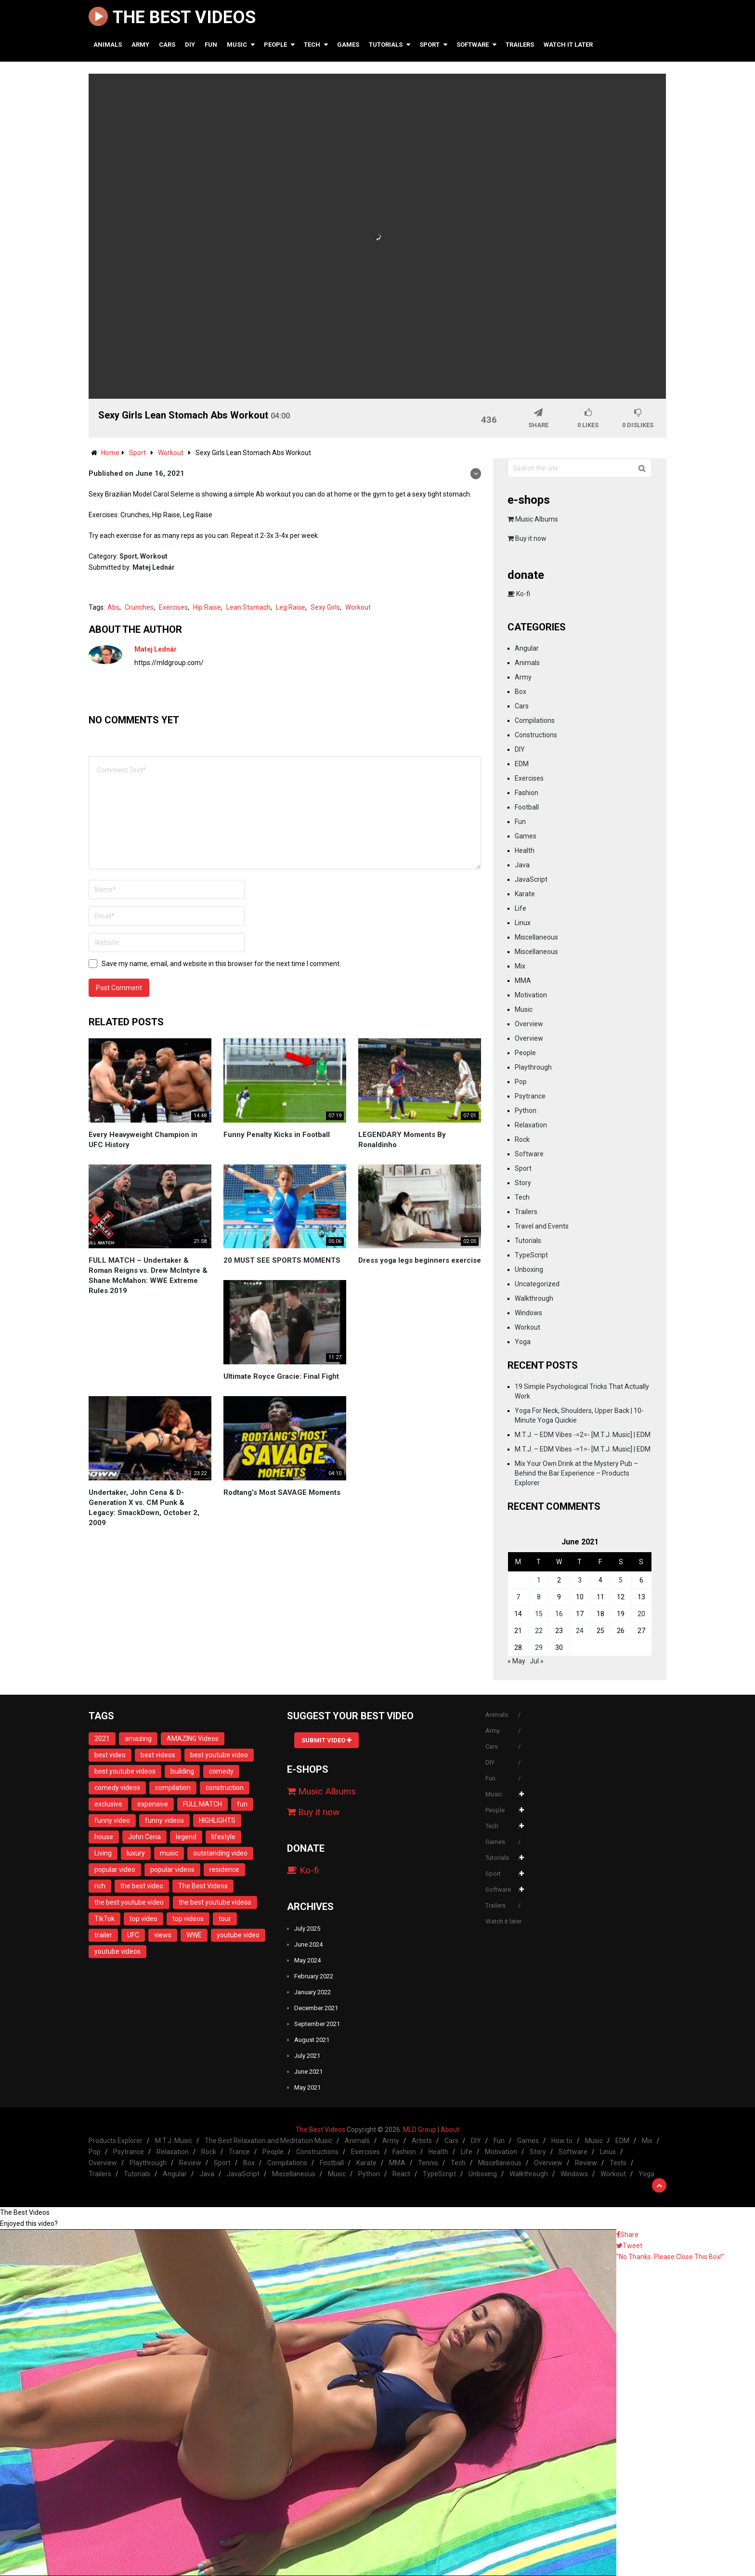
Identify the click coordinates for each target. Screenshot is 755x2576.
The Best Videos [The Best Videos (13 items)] (203, 1886)
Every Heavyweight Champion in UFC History (143, 1139)
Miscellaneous (536, 937)
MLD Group (419, 2129)
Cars (167, 44)
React (401, 2174)
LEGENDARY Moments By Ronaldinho (402, 1139)
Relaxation (531, 1125)
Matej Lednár (153, 567)
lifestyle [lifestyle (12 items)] (223, 1837)
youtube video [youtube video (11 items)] (238, 1935)
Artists (422, 2140)
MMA (523, 980)
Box (520, 691)
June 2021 (308, 2071)
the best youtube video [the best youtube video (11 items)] (129, 1902)
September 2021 (317, 2023)
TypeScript (531, 1255)
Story (523, 1183)
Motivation (531, 995)
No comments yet (134, 720)
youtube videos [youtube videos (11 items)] (117, 1951)
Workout (154, 556)
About (450, 2129)
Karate (525, 894)
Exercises (173, 607)
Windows (528, 1313)
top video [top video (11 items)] (143, 1918)
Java (522, 865)
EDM (522, 764)
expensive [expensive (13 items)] (152, 1804)
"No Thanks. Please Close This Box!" (670, 2257)
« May (516, 1661)
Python (525, 1110)
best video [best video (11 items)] (110, 1755)
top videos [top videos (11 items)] (188, 1918)
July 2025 (307, 1928)
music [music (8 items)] (169, 1853)
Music (237, 44)
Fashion (526, 793)
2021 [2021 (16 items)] (102, 1738)
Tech (312, 44)
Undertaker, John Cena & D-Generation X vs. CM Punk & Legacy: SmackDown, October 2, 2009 (144, 1507)
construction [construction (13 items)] (225, 1787)
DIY (190, 44)
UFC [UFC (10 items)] (133, 1935)
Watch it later (568, 44)
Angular (527, 648)
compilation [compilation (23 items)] (173, 1787)
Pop (521, 1081)
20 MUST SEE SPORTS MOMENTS (281, 1260)
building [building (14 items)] (182, 1771)
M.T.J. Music (173, 2140)
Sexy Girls (325, 607)
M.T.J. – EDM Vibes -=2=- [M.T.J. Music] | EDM (583, 1434)
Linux (523, 923)
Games (348, 44)
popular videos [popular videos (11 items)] (172, 1869)
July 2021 (307, 2055)
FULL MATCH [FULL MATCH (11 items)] (202, 1804)
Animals (107, 44)
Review (190, 2163)
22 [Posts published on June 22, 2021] (539, 1631)
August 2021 (311, 2039)
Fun (211, 44)
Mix (520, 966)
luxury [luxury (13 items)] (136, 1853)
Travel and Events (542, 1226)
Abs (113, 607)
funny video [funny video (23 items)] (112, 1820)
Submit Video (326, 1740)
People (275, 44)
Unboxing (529, 1269)
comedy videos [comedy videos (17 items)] (117, 1787)
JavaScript (531, 879)
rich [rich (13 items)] (99, 1886)
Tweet (629, 2245)
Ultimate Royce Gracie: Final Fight (281, 1376)
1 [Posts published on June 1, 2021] (539, 1580)
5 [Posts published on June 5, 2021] (621, 1580)
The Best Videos (172, 18)
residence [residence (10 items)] (224, 1869)
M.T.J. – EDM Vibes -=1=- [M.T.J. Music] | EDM (583, 1449)
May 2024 (307, 1960)
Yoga (523, 1342)
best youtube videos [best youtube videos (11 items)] (125, 1771)
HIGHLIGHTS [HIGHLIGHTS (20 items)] (217, 1820)
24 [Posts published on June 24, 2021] (580, 1631)
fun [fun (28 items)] (242, 1804)
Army (140, 44)
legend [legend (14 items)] (186, 1837)
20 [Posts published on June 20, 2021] (641, 1614)
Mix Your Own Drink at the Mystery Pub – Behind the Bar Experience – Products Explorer (576, 1473)
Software (472, 44)
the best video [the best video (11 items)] (141, 1886)
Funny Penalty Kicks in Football (276, 1134)
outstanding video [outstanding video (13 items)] (220, 1853)
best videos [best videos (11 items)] (158, 1755)
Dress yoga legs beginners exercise (419, 1260)
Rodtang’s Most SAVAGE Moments (281, 1492)
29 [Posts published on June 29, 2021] (539, 1647)
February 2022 (313, 1976)
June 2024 (308, 1944)
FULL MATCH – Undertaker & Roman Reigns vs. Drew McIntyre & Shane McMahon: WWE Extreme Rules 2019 (148, 1275)
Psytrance (530, 1096)
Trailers (520, 44)
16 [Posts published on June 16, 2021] (559, 1614)
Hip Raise (207, 607)
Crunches (139, 607)
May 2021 (307, 2087)
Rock (522, 1139)
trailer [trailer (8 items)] (103, 1935)
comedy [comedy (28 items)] (221, 1771)
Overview (529, 1024)
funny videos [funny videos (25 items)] (164, 1820)
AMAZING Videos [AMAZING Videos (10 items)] (193, 1738)
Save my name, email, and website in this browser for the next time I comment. (221, 964)
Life (520, 908)
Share (627, 2234)
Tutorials (386, 44)
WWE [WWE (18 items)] (194, 1935)
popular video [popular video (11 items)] (114, 1869)
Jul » (537, 1661)
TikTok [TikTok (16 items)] (104, 1918)
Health (524, 850)
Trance (239, 2152)
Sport (429, 44)
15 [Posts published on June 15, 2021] (539, 1614)
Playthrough (533, 1067)
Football (527, 807)
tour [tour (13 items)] (225, 1918)
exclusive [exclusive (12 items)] (108, 1804)
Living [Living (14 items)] (103, 1853)
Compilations (535, 720)
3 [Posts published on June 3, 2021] (580, 1580)
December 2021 (316, 2008)
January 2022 (312, 1992)
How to (562, 2140)
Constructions (536, 735)
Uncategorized (537, 1284)
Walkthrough (534, 1298)
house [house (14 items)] (103, 1837)
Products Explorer (116, 2140)
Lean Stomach (248, 607)
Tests (618, 2163)
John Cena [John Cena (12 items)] (144, 1837)
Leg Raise (290, 607)
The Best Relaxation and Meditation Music (268, 2140)
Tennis (428, 2163)
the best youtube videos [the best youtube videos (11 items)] (215, 1902)
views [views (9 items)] (162, 1935)
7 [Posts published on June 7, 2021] (518, 1597)
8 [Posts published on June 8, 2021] (539, 1597)
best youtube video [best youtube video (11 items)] (219, 1755)
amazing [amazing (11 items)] (138, 1738)
